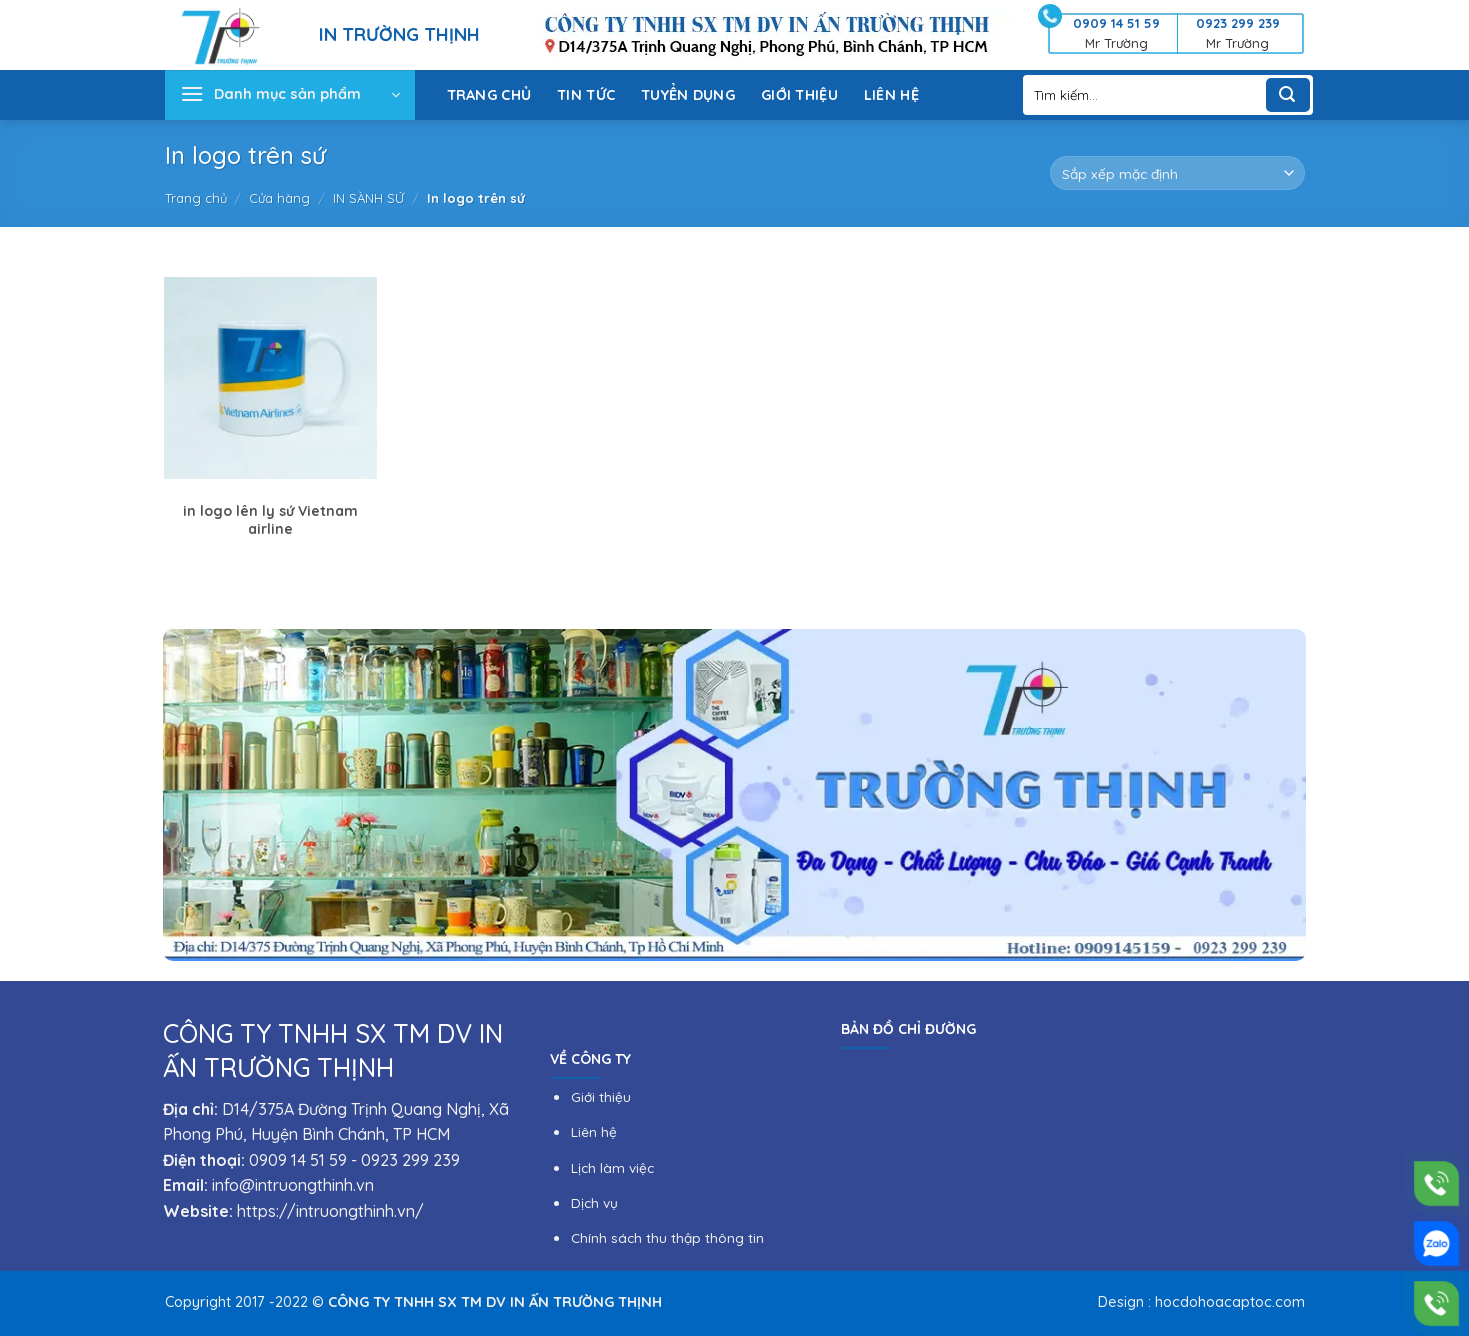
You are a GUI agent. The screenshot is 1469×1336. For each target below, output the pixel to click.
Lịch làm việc (612, 1167)
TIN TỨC (586, 95)
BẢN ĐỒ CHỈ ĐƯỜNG (908, 1029)
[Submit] (1288, 95)
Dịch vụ (594, 1202)
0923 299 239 (410, 1160)
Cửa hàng (279, 198)
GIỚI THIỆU (799, 95)
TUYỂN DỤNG (688, 95)
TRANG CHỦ (489, 95)
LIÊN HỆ (891, 95)
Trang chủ (196, 198)
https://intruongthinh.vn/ (330, 1211)
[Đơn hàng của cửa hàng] (1177, 173)
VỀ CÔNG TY (590, 1059)
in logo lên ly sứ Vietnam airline (270, 520)
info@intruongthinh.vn (293, 1185)
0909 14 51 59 (298, 1160)
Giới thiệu (601, 1096)
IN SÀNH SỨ (368, 198)
